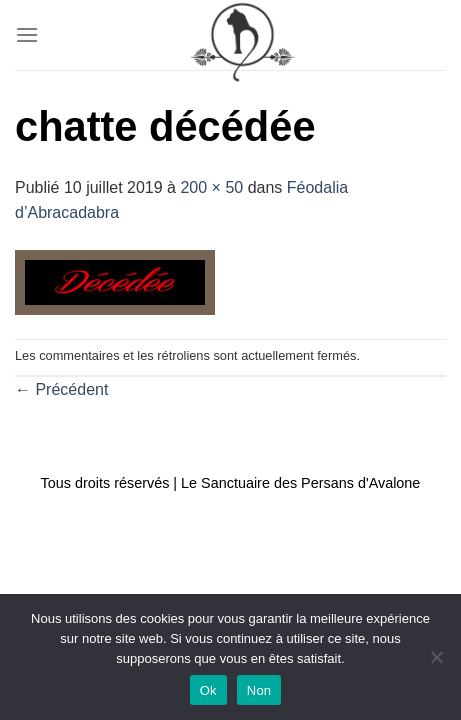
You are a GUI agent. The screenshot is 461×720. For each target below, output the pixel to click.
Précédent (61, 389)
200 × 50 (211, 187)
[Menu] (27, 34)
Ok (208, 690)
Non (259, 690)
